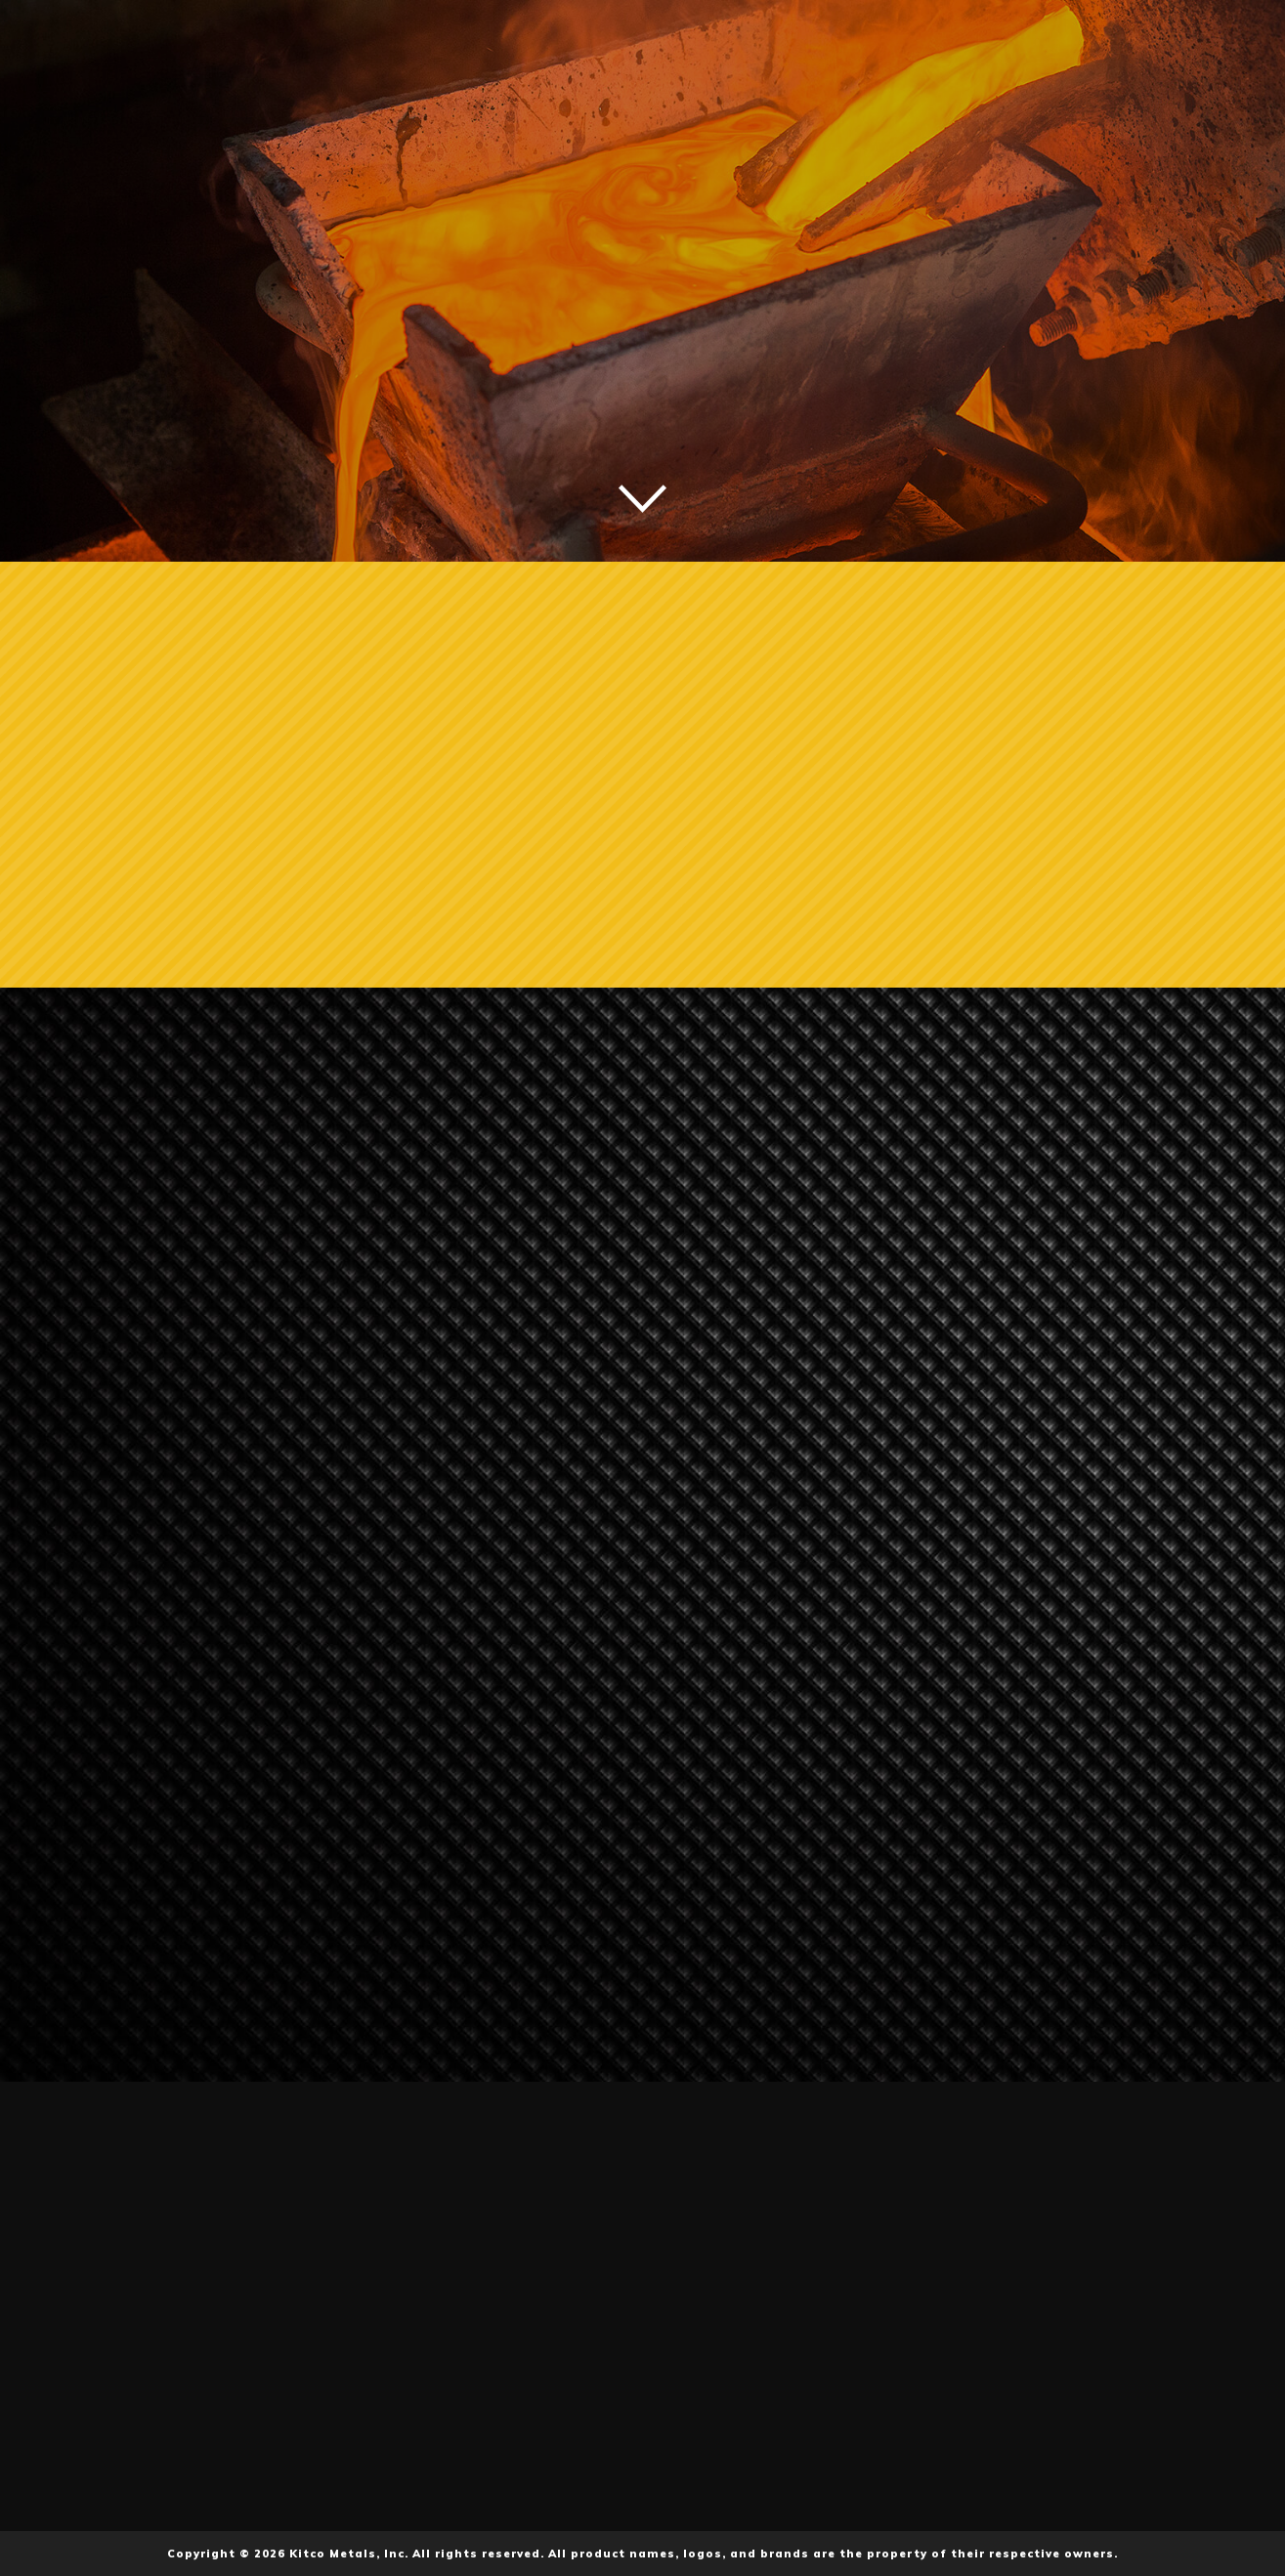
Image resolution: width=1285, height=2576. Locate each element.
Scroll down (643, 499)
